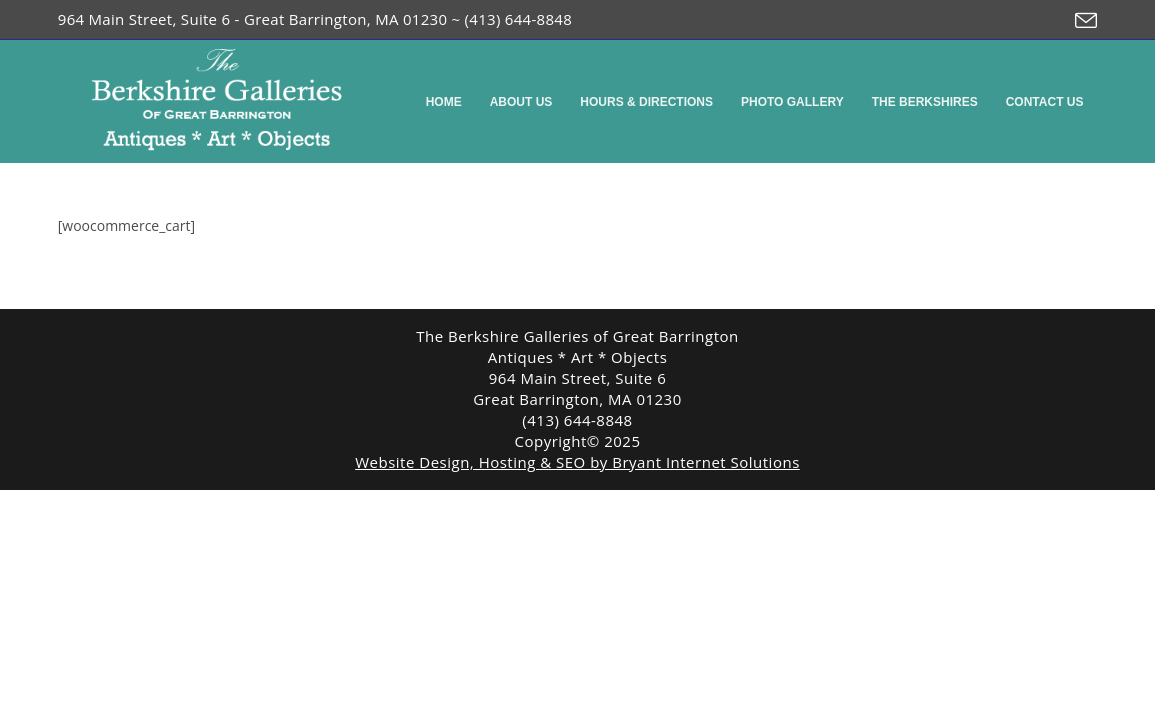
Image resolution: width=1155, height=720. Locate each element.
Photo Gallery (792, 102)
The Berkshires (925, 102)
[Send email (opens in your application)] (1081, 21)
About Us (521, 102)
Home (444, 102)
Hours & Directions (646, 102)
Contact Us (1045, 102)
